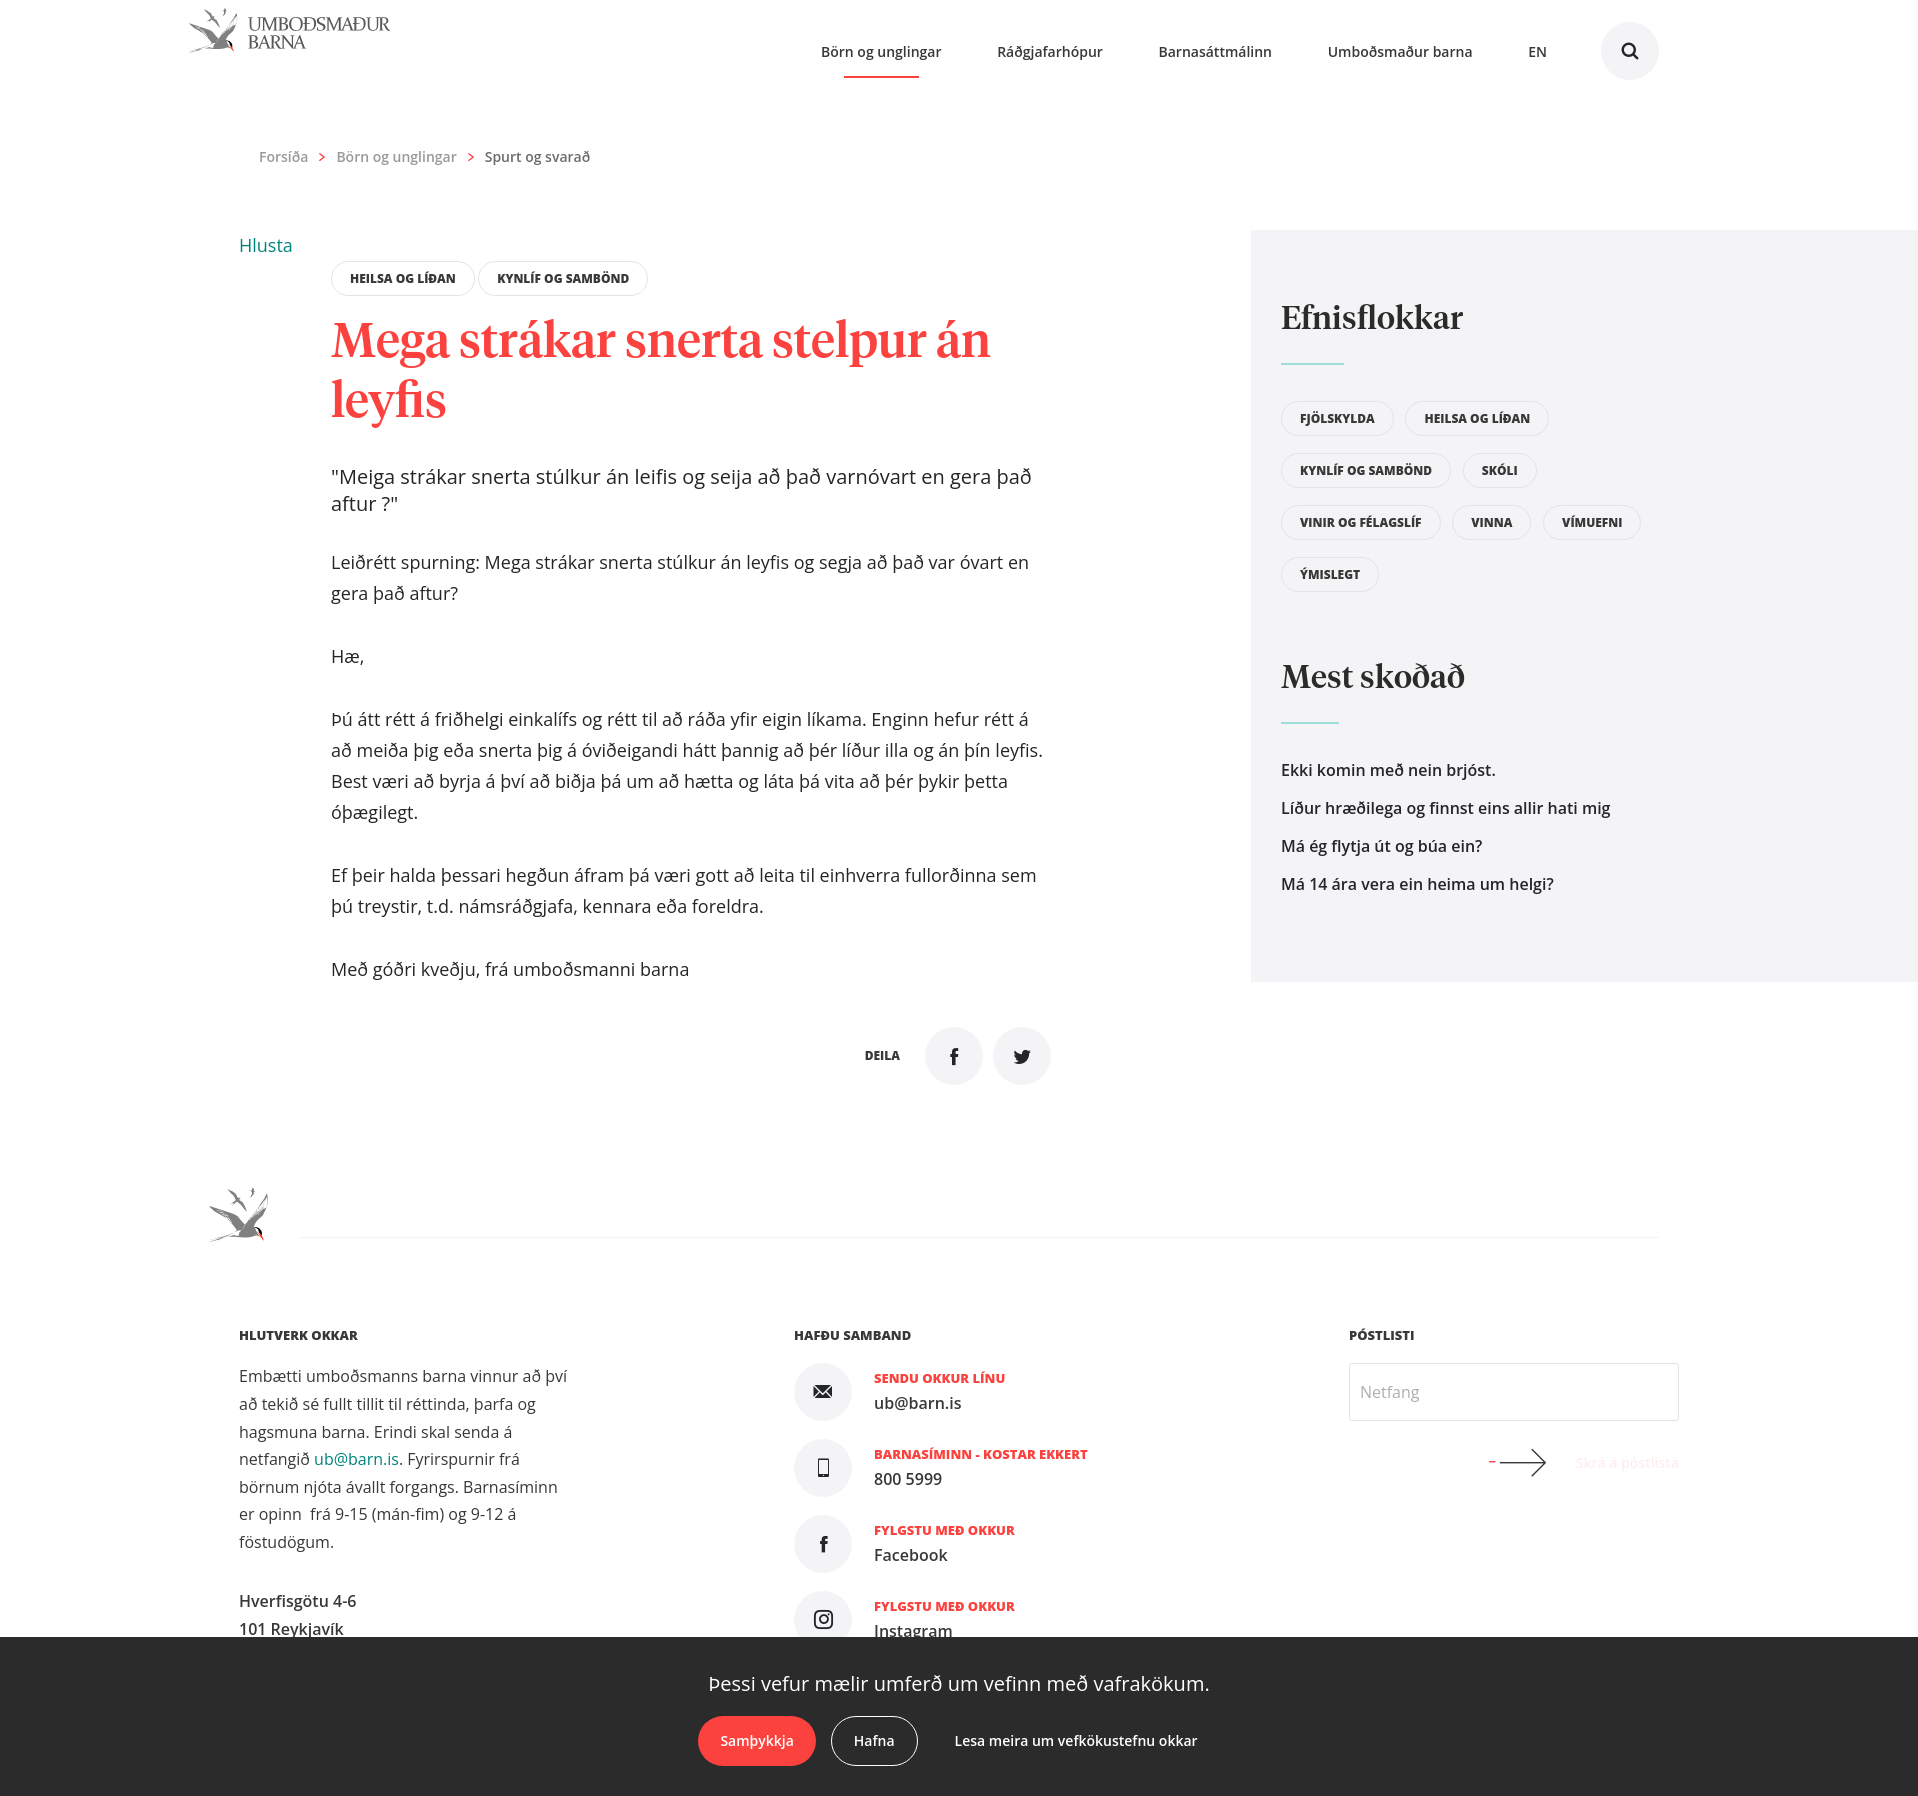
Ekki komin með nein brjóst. (1388, 770)
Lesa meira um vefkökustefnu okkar (1076, 1740)
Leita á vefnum (1630, 51)
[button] (266, 245)
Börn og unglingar (396, 157)
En (1537, 51)
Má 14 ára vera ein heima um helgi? (1417, 884)
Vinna (1491, 522)
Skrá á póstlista (1627, 1462)
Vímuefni (1592, 522)
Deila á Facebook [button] (954, 1055)
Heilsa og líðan (403, 278)
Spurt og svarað (537, 156)
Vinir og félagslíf (1361, 522)
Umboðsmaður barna (1400, 51)
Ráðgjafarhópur (1050, 51)
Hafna (874, 1740)
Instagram (913, 1631)
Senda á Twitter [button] (1022, 1055)
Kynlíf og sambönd (563, 278)
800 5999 (908, 1479)
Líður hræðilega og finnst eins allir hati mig (1445, 808)
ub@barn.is (356, 1459)
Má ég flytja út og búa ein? (1381, 846)
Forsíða (283, 157)
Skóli (1500, 470)
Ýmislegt (1330, 574)
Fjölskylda (1337, 418)
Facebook (911, 1555)
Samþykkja (756, 1740)
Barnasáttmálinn (1216, 51)
